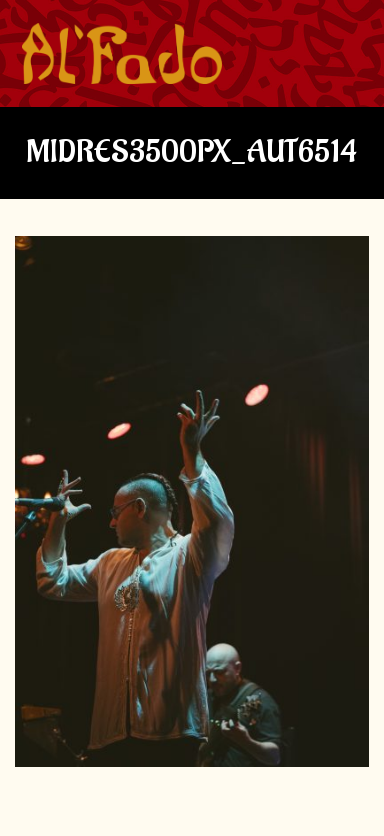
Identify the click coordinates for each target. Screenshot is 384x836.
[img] (122, 54)
